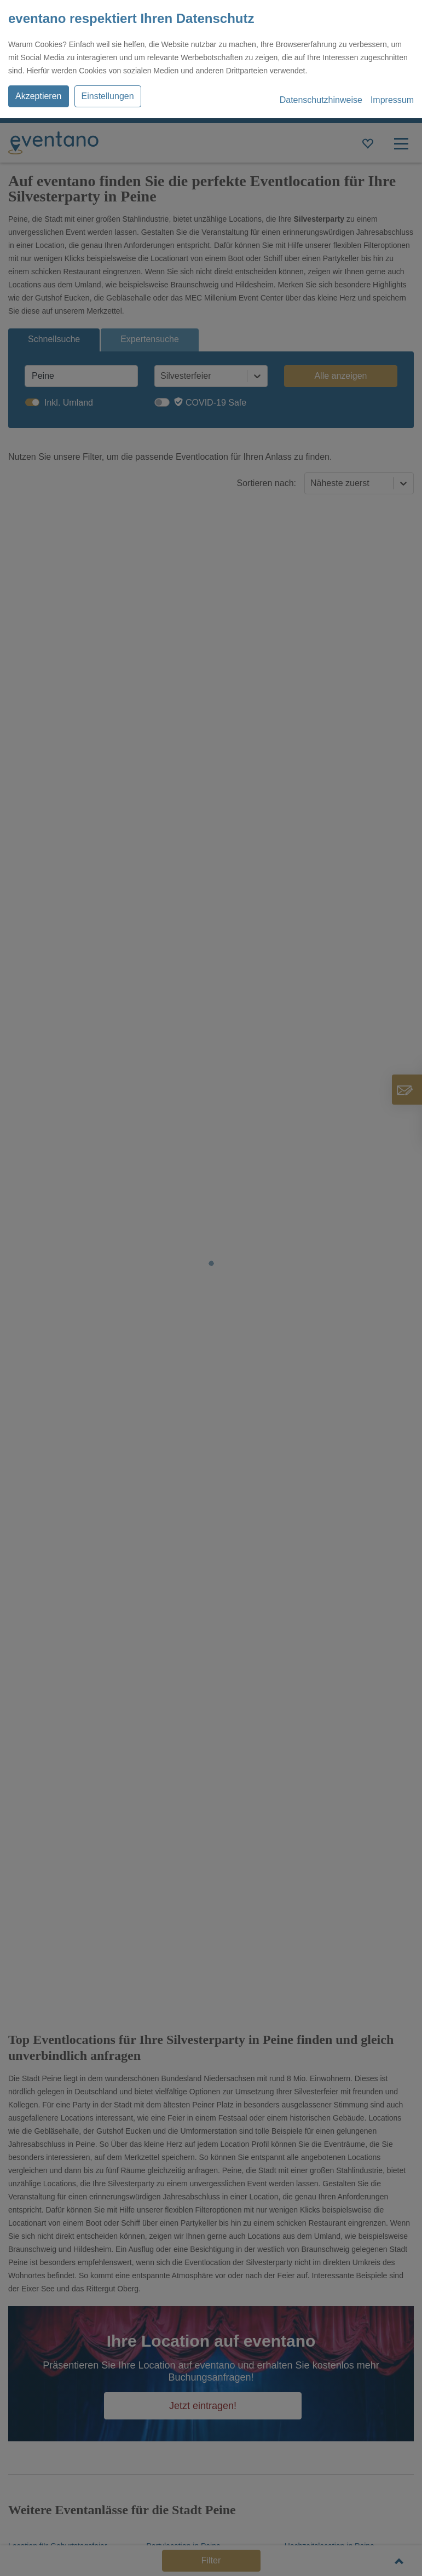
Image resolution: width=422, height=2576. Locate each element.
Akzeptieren (38, 96)
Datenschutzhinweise (321, 100)
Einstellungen (108, 96)
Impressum (392, 100)
